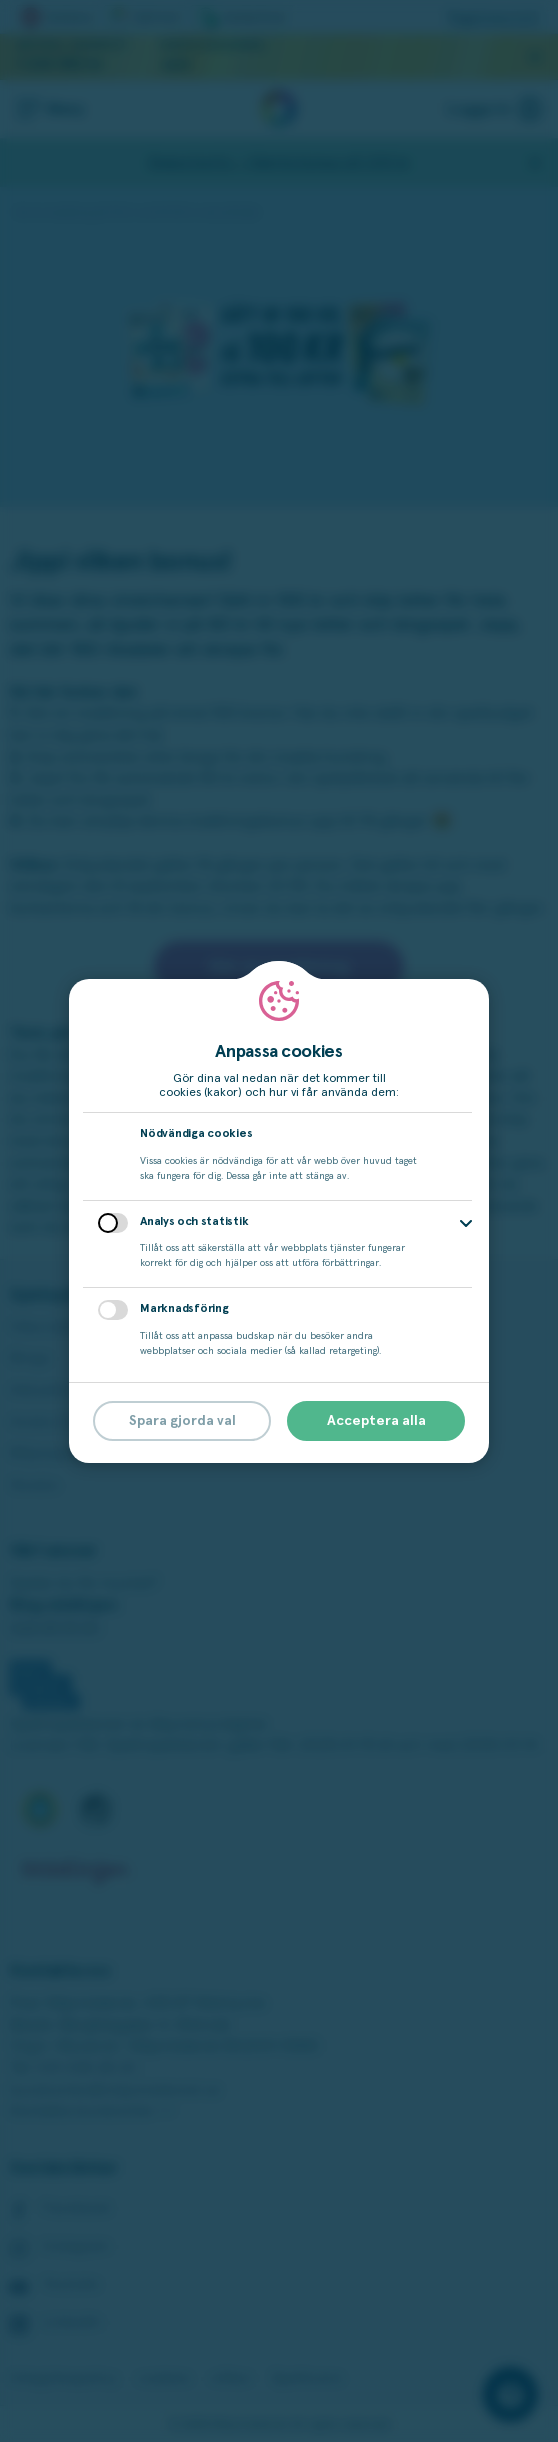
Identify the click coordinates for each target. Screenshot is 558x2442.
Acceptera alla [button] (376, 1421)
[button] (466, 1223)
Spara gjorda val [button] (182, 1421)
